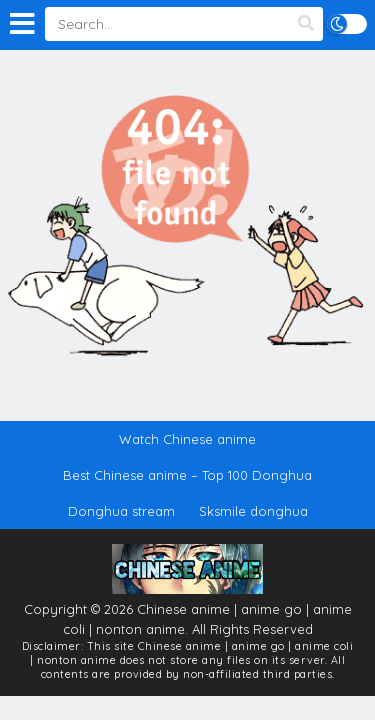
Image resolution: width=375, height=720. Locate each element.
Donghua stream (121, 511)
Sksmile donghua (253, 511)
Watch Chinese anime (187, 439)
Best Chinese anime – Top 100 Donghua (187, 475)
